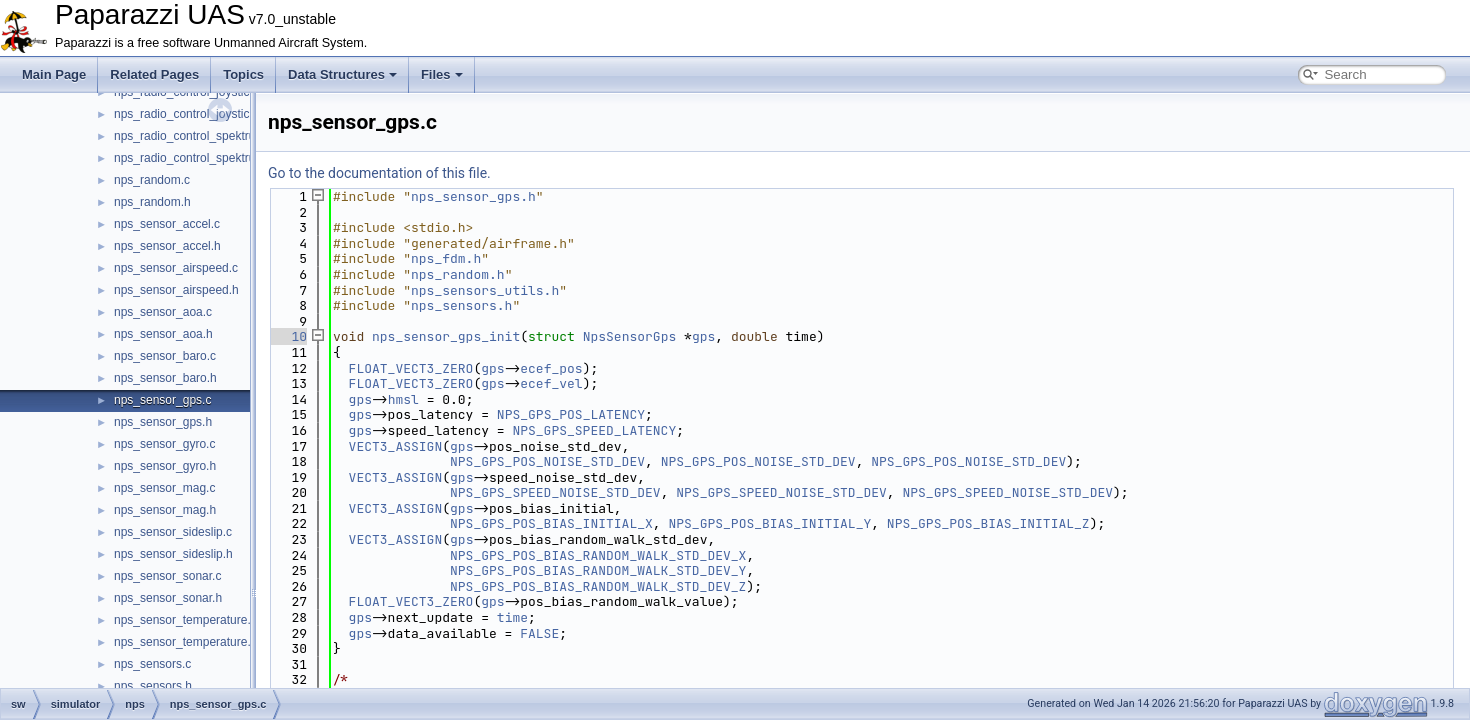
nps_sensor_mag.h (165, 510)
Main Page (54, 74)
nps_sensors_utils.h (485, 290)
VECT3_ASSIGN (396, 446)
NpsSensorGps (630, 336)
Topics (243, 74)
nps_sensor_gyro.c (164, 444)
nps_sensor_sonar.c (167, 576)
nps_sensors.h (153, 686)
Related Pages (154, 74)
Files (442, 74)
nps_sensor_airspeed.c (176, 268)
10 (287, 336)
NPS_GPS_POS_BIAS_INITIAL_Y (769, 523)
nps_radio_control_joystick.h (189, 114)
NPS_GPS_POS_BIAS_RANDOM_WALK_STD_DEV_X (598, 555)
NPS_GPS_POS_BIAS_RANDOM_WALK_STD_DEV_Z (598, 586)
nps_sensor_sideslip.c (173, 532)
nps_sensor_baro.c (165, 356)
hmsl (403, 399)
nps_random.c (152, 180)
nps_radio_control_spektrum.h (194, 158)
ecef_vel (551, 383)
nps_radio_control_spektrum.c (194, 136)
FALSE (539, 633)
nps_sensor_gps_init (446, 336)
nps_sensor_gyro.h (165, 466)
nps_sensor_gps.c (162, 400)
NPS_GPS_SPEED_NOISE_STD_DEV (555, 492)
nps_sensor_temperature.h (185, 642)
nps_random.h (152, 202)
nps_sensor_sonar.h (168, 598)
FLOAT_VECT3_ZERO (411, 368)
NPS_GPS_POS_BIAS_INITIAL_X (551, 523)
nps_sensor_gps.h (163, 422)
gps (703, 336)
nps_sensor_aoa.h (163, 334)
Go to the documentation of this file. (379, 173)
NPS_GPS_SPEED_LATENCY (594, 430)
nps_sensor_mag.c (164, 488)
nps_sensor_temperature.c (185, 620)
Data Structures (342, 74)
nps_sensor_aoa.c (163, 312)
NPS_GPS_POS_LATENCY (571, 414)
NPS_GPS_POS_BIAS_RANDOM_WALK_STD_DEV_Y (598, 570)
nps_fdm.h (446, 258)
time (512, 617)
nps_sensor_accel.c (167, 224)
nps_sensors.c (152, 664)
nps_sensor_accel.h (167, 246)
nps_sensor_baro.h (165, 378)
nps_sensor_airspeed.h (176, 290)
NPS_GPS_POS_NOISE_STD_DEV (547, 461)
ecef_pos (551, 368)
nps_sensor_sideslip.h (173, 554)
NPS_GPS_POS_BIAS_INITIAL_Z (988, 523)
